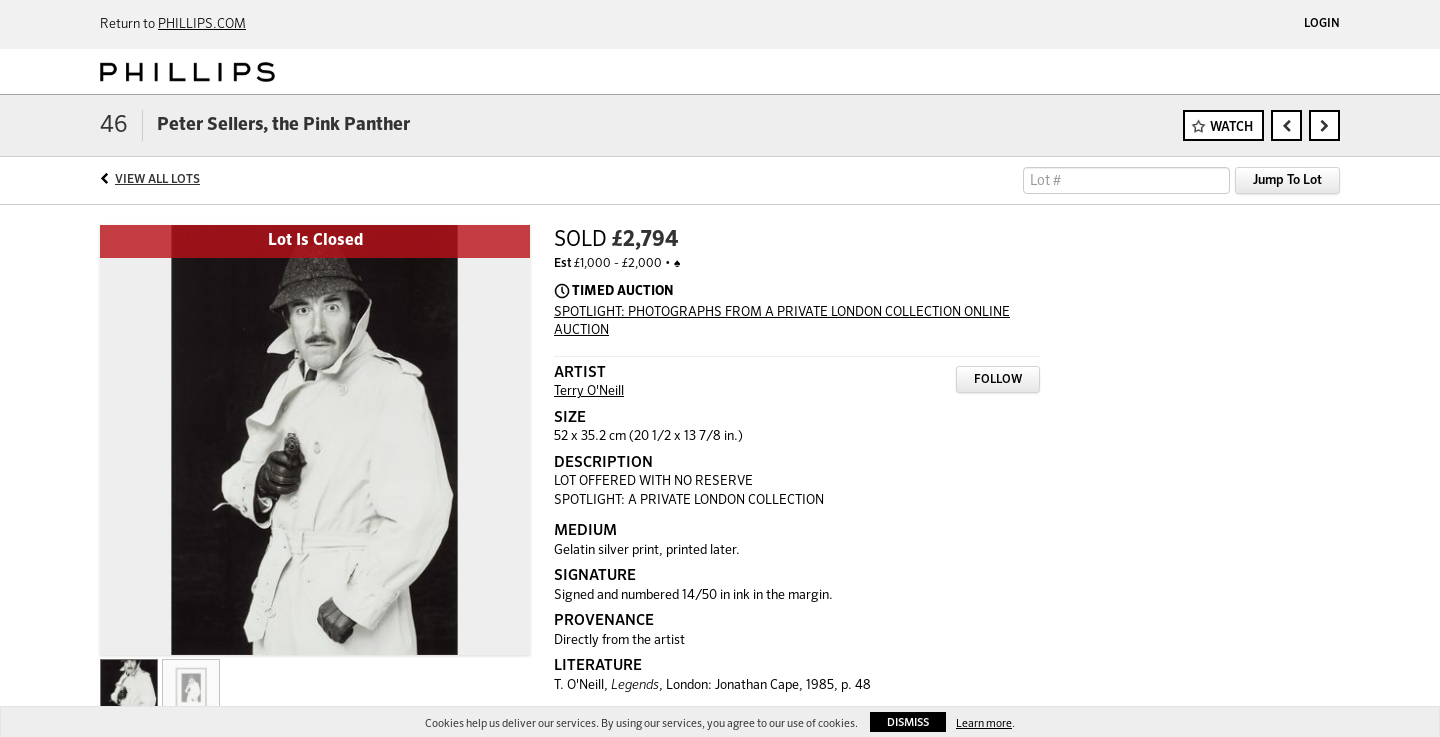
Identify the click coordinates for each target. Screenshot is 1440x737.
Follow (998, 380)
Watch (1231, 127)
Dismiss (908, 722)
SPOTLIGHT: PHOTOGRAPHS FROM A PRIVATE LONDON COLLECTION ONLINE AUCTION (782, 322)
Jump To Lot (1287, 180)
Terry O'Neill (589, 391)
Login (1322, 24)
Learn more (984, 723)
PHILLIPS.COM (202, 24)
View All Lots (157, 180)
